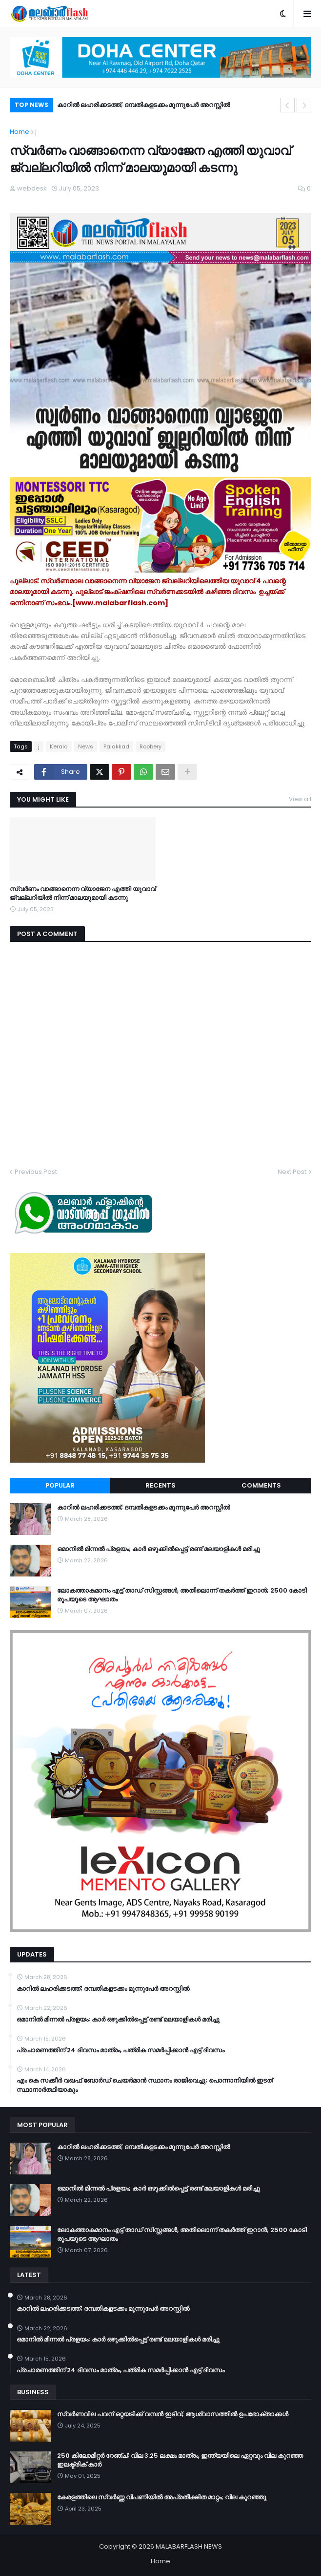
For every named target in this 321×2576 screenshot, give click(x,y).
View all (300, 799)
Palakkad (116, 746)
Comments (261, 1485)
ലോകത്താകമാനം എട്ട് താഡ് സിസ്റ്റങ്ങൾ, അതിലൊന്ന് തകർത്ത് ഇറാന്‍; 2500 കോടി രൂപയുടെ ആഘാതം (182, 1595)
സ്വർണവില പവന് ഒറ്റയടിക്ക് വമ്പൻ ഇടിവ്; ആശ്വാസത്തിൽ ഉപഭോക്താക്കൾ (172, 2414)
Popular (60, 1485)
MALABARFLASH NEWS (189, 2546)
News (85, 746)
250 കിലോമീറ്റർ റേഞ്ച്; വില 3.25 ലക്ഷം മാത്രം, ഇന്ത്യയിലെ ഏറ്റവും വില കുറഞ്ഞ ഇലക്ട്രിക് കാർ (180, 2460)
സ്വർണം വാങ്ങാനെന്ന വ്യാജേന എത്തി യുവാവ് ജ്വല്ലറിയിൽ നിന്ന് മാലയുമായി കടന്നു (83, 893)
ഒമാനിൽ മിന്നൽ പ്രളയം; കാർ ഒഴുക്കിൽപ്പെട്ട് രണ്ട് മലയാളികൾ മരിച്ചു (158, 1549)
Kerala (59, 746)
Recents (160, 1485)
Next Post (292, 1171)
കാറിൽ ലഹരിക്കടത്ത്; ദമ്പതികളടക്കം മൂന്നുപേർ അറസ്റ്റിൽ (143, 104)
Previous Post (36, 1171)
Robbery (150, 746)
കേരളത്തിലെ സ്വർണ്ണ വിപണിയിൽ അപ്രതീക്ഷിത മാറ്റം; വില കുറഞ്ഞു (161, 2497)
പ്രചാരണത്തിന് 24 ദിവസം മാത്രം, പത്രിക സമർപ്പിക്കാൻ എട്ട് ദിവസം (120, 2050)
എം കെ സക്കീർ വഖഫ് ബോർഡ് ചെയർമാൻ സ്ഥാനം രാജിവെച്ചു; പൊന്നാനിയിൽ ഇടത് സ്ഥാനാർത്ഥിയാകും (145, 2085)
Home (19, 131)
